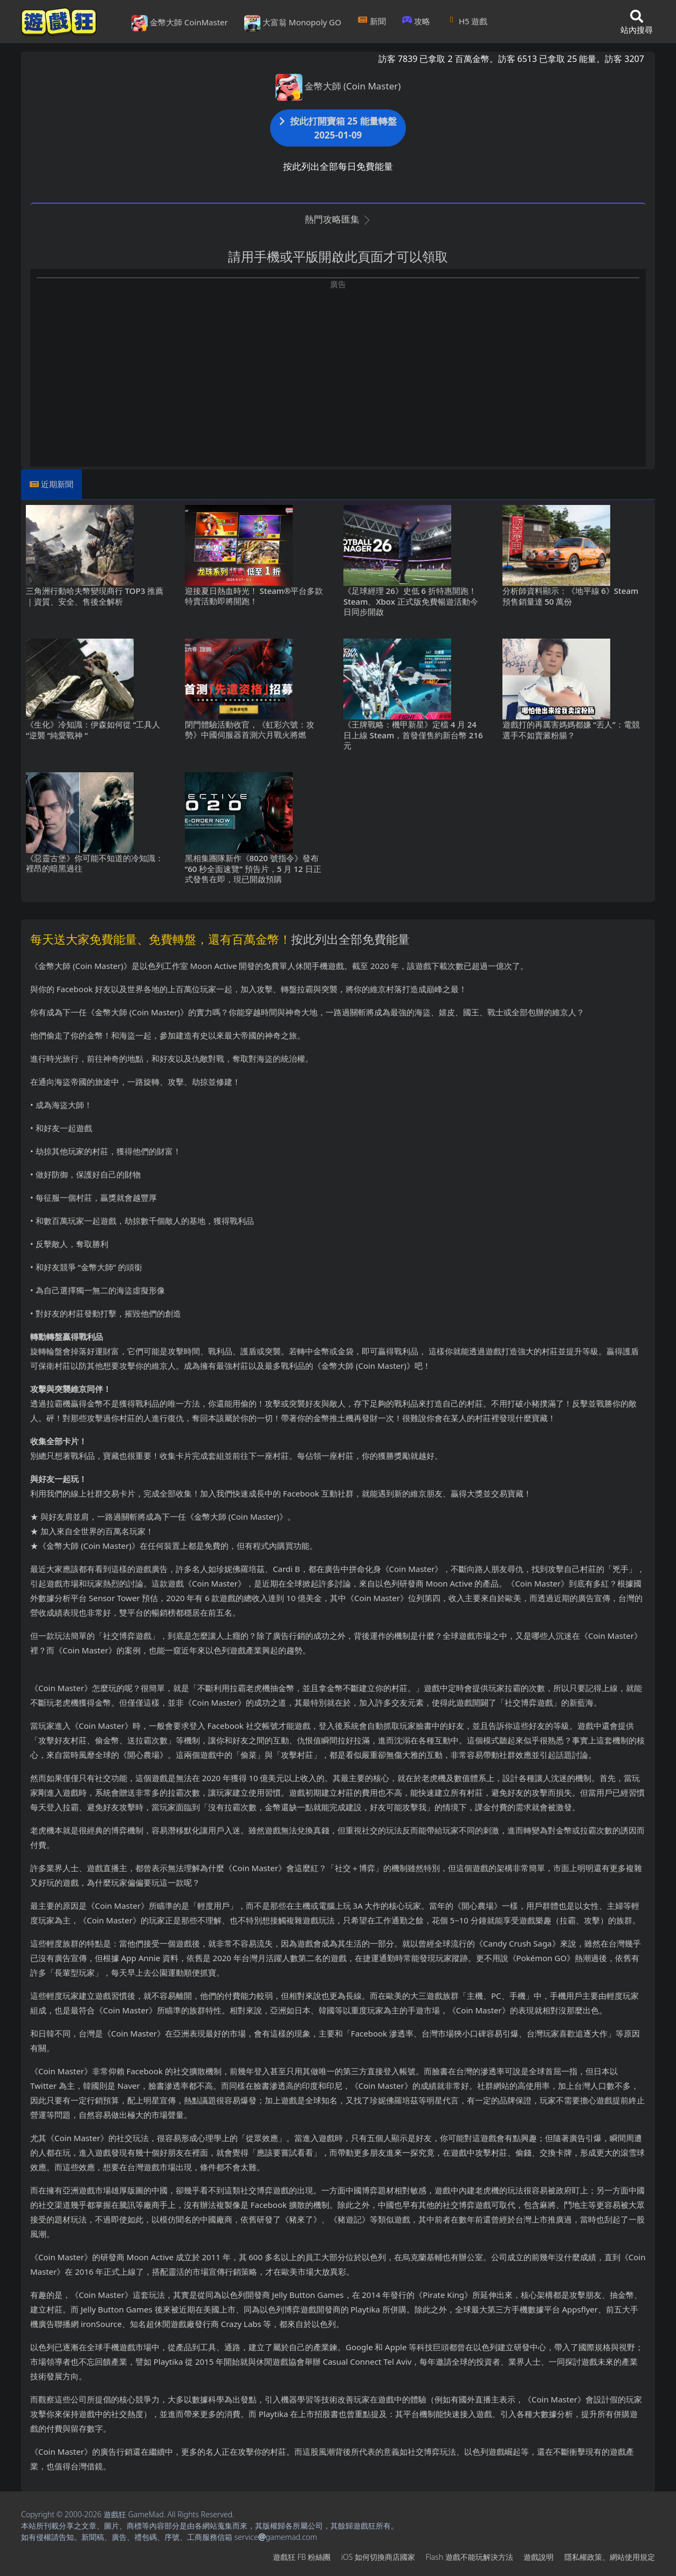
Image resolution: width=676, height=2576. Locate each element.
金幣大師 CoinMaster (180, 23)
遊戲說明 (538, 2557)
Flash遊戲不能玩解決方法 (469, 2557)
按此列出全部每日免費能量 (338, 166)
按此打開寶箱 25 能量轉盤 (338, 128)
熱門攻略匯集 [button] (338, 219)
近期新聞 (57, 484)
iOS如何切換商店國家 (378, 2557)
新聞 (371, 21)
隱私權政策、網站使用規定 (609, 2557)
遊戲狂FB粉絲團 (301, 2557)
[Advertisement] (338, 365)
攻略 (416, 21)
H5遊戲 (466, 21)
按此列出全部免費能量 (350, 939)
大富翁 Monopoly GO (292, 23)
